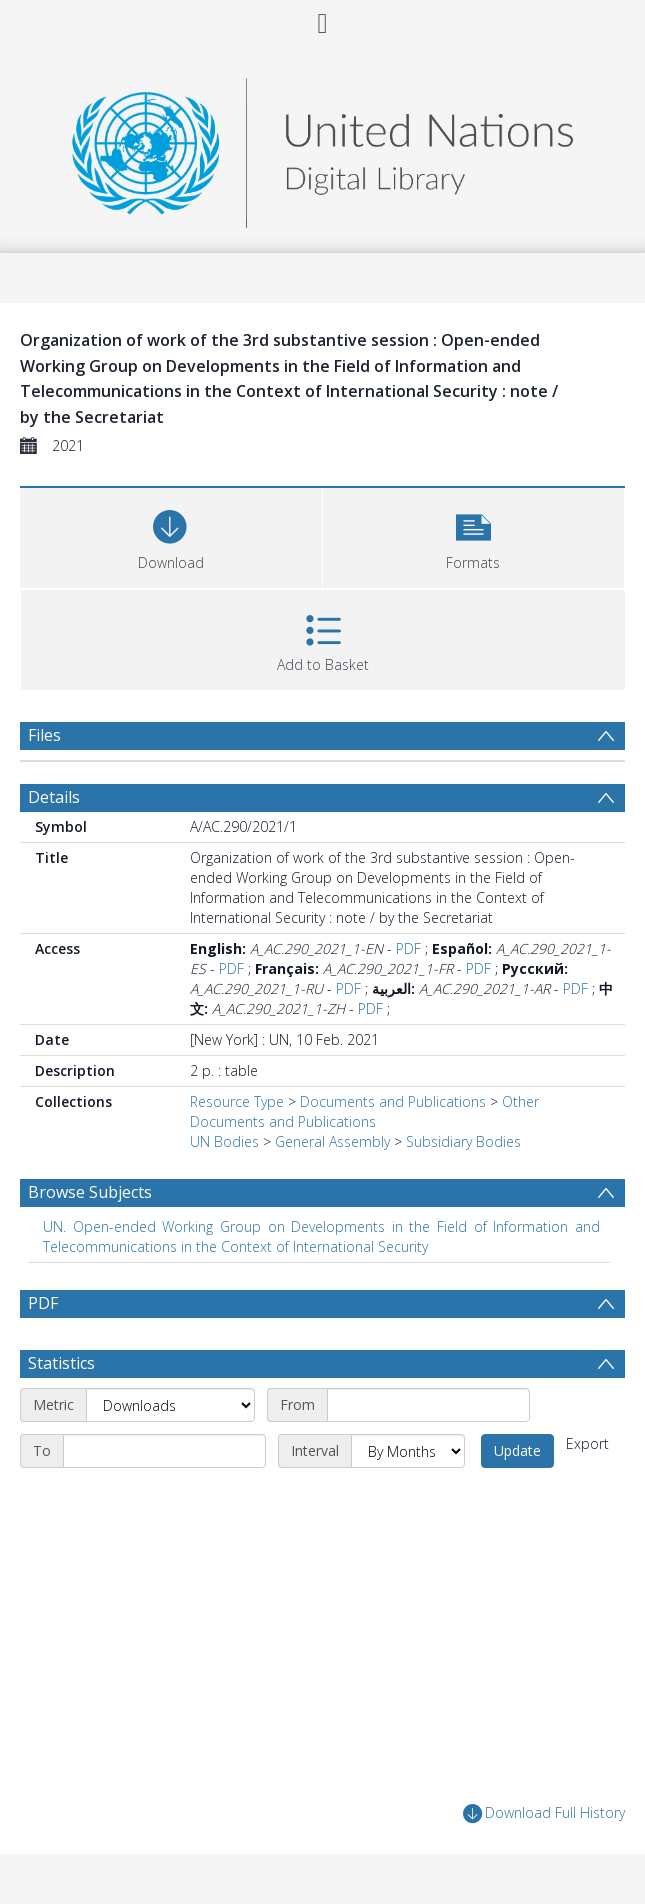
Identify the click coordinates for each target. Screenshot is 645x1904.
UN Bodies (224, 1141)
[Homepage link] (322, 147)
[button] (474, 535)
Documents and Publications (393, 1101)
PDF (408, 948)
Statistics (61, 1363)
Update (517, 1450)
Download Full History (544, 1813)
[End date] (164, 1451)
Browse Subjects (90, 1192)
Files (44, 735)
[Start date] (428, 1405)
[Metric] (170, 1405)
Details (54, 797)
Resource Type (237, 1101)
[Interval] (408, 1451)
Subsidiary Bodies (463, 1141)
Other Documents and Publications (364, 1111)
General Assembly (332, 1141)
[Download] (171, 535)
